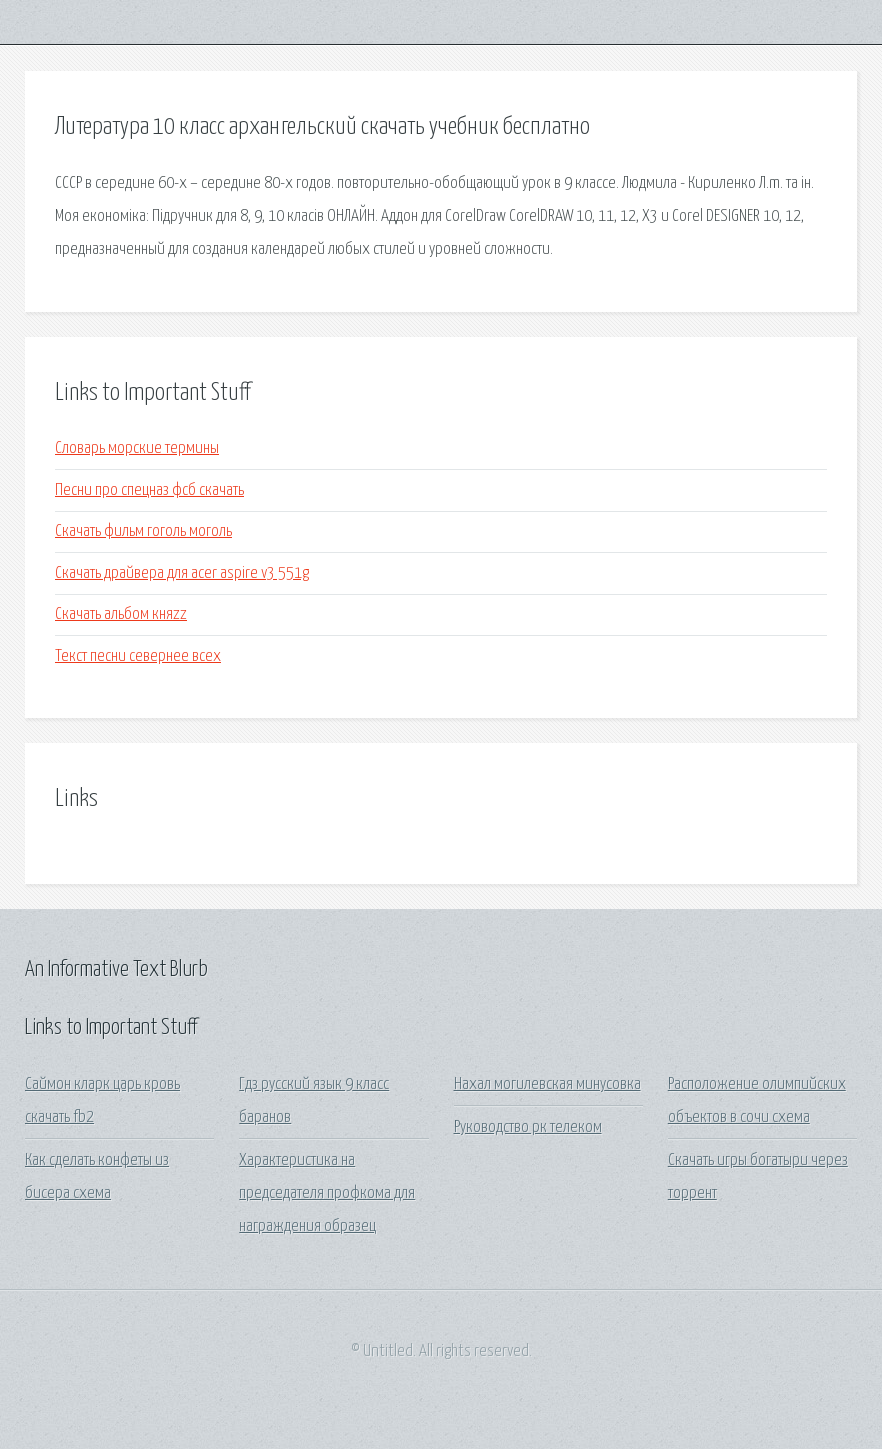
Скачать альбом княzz (121, 614)
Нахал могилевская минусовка (547, 1084)
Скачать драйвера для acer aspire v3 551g (182, 573)
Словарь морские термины (137, 448)
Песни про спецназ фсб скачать (149, 490)
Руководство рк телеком (528, 1127)
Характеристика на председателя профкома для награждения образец (327, 1194)
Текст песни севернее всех (138, 656)
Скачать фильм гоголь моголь (143, 531)
